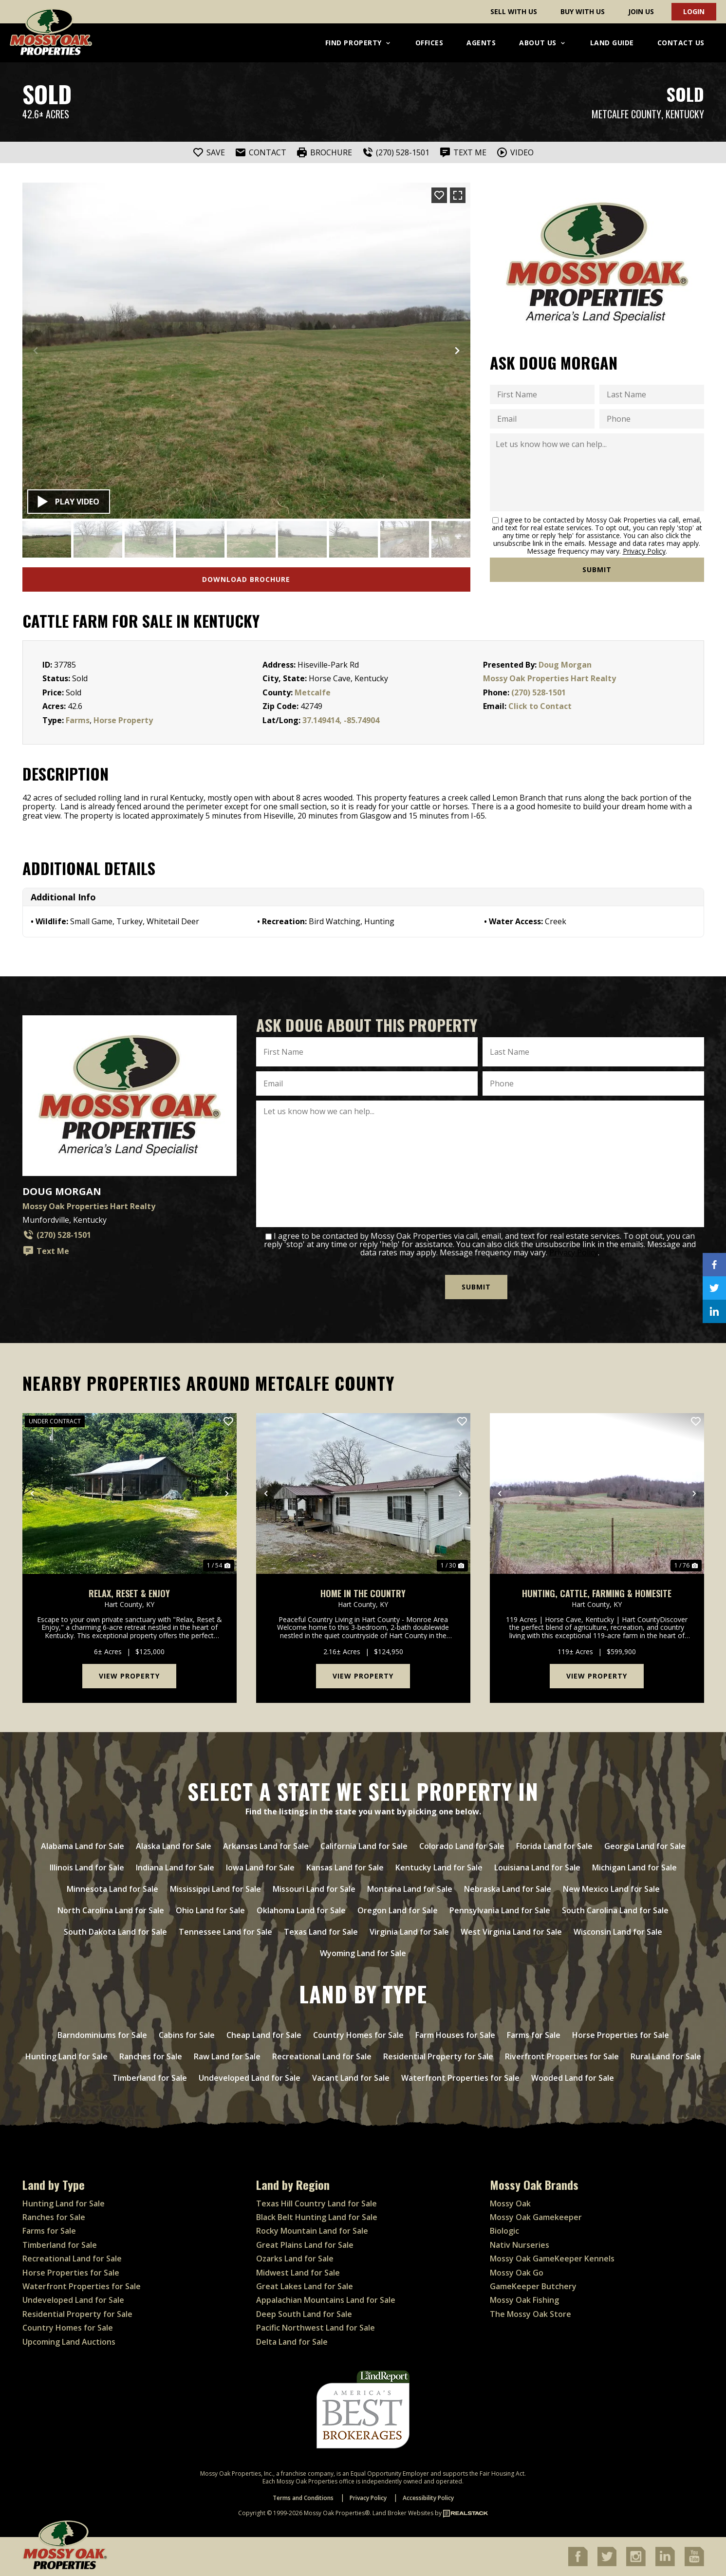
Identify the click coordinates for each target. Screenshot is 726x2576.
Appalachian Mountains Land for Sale (325, 2300)
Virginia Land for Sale (409, 1931)
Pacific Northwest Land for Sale (315, 2327)
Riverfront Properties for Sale (562, 2056)
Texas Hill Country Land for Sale (316, 2203)
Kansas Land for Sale (345, 1867)
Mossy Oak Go (516, 2272)
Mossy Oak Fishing (524, 2300)
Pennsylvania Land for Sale (499, 1910)
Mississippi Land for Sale (215, 1889)
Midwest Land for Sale (298, 2272)
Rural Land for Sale (666, 2056)
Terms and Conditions (303, 2498)
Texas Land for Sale (321, 1931)
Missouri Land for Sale (314, 1889)
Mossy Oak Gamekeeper (536, 2217)
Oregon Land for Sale (397, 1910)
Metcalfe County (626, 114)
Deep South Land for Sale (304, 2314)
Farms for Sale (533, 2035)
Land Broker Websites (402, 2513)
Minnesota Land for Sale (112, 1889)
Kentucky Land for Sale (439, 1867)
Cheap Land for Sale (263, 2035)
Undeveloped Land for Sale (249, 2077)
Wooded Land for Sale (572, 2077)
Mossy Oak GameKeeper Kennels (552, 2258)
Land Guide (612, 42)
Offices (429, 42)
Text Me (45, 1251)
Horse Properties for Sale (620, 2035)
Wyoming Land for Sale (363, 1953)
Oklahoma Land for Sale (301, 1910)
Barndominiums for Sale (102, 2035)
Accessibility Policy (428, 2498)
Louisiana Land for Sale (537, 1867)
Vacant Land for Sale (351, 2077)
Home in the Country (363, 1593)
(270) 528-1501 (538, 692)
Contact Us (681, 42)
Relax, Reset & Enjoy (129, 1593)
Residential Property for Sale (438, 2056)
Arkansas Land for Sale (266, 1846)
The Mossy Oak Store (530, 2314)
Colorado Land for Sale (461, 1846)
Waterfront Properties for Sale (460, 2077)
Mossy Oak (510, 2203)
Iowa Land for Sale (260, 1867)
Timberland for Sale (149, 2077)
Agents (481, 42)
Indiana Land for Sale (175, 1867)
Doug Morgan (565, 664)
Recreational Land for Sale (322, 2056)
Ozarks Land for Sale (295, 2258)
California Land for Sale (364, 1846)
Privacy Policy (644, 551)
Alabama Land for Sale (82, 1846)
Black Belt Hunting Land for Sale (316, 2217)
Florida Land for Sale (554, 1846)
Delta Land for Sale (292, 2341)
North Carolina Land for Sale (110, 1910)
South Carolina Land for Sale (615, 1910)
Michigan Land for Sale (634, 1867)
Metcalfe (313, 692)
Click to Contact (540, 706)
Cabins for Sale (187, 2035)
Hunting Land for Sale (66, 2056)
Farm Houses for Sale (455, 2035)
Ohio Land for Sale (210, 1910)
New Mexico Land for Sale (611, 1889)
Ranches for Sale (150, 2056)
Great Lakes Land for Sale (304, 2286)
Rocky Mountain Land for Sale (312, 2230)
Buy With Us (582, 11)
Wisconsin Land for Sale (618, 1931)
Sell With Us (513, 11)
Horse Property (123, 720)
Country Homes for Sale (358, 2035)
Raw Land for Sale (227, 2056)
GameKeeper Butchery (533, 2286)
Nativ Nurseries (519, 2245)
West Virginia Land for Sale (511, 1931)
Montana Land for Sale (409, 1889)
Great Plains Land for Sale (305, 2245)
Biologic (504, 2230)
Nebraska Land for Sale (507, 1889)
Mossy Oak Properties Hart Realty (549, 678)
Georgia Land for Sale (645, 1846)
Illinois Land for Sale (87, 1867)
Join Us (641, 11)
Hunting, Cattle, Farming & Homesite (596, 1593)
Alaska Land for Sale (173, 1846)
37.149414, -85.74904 (340, 720)
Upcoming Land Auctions (68, 2341)
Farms (78, 720)
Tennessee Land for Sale (225, 1931)
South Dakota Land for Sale (115, 1931)
